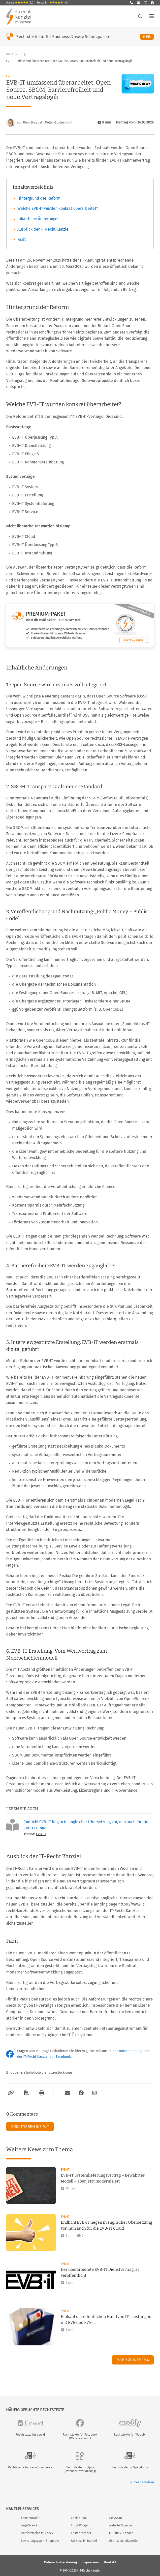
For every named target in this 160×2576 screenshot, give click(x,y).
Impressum (90, 2562)
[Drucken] (41, 2093)
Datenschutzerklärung (60, 2562)
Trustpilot (52, 2)
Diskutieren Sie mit (30, 2126)
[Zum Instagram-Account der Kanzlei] (94, 2093)
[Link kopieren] (10, 2093)
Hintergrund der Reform (39, 198)
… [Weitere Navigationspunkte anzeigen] (20, 54)
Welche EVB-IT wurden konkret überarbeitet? (57, 208)
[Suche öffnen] (140, 16)
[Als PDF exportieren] (26, 2093)
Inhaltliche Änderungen (38, 218)
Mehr (148, 36)
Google (19, 2)
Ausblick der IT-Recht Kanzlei (43, 229)
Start (9, 54)
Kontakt (110, 2562)
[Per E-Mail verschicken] (67, 2093)
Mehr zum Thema (133, 2360)
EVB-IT (10, 76)
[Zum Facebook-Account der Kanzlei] (81, 2093)
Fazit (21, 239)
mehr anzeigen (142, 2482)
